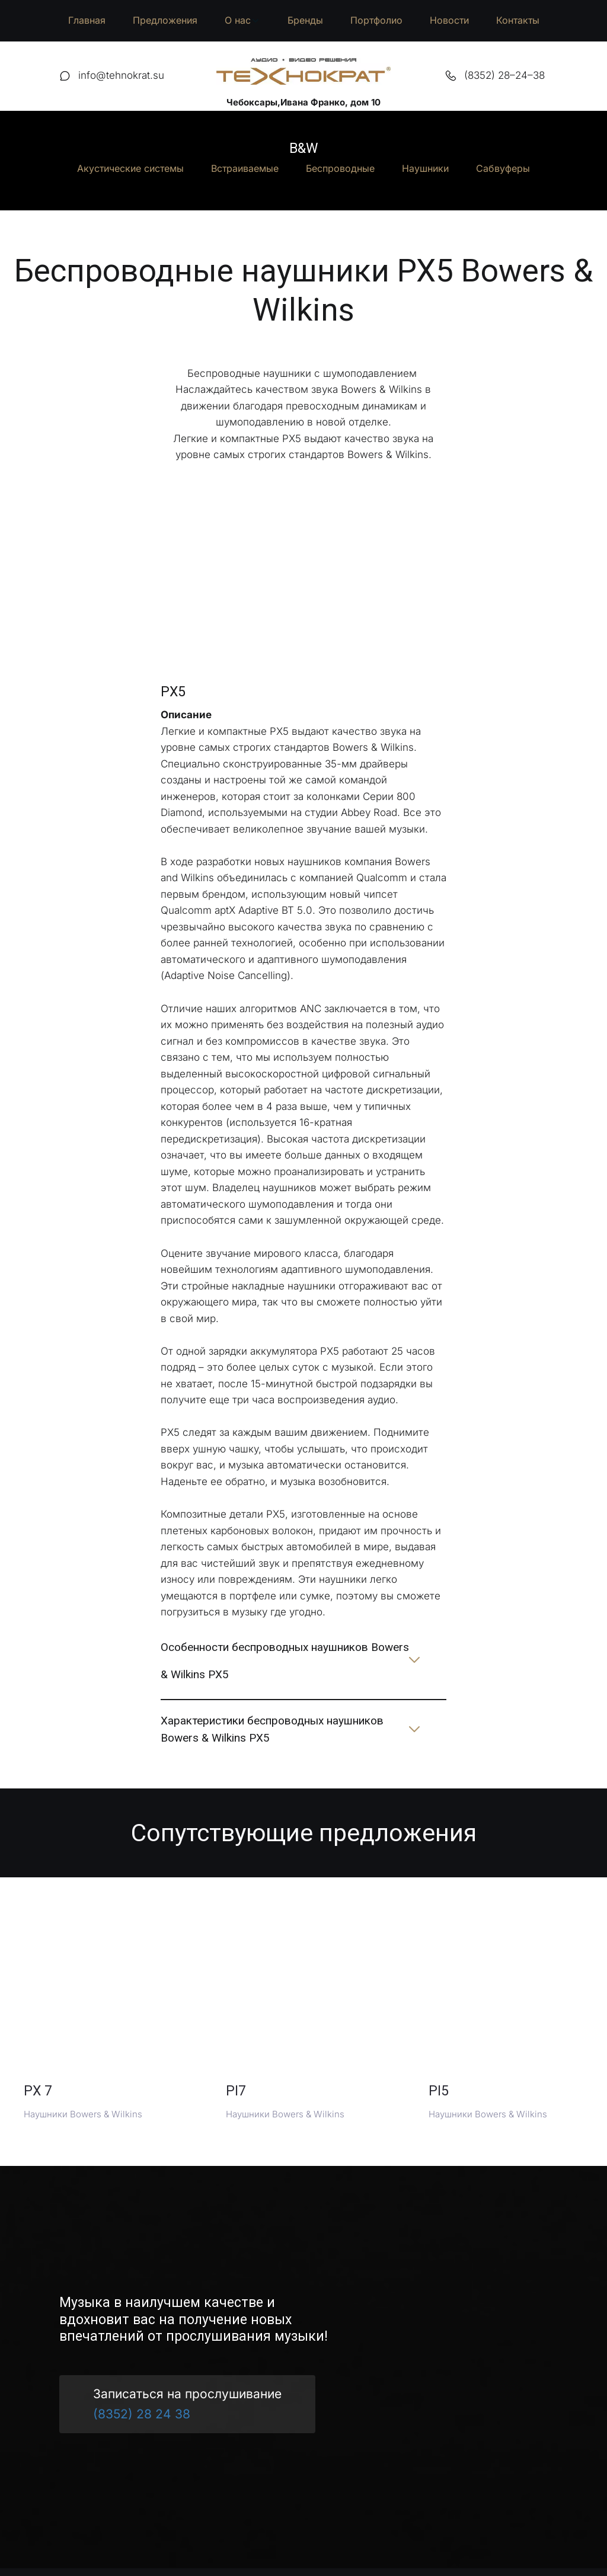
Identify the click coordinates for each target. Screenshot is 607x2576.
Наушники (425, 168)
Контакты (517, 20)
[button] (242, 21)
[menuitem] (87, 21)
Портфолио (376, 20)
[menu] (303, 21)
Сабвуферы (503, 168)
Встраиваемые (245, 168)
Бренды (305, 20)
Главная (87, 20)
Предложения (165, 20)
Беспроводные (340, 168)
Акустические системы (130, 168)
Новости (449, 20)
